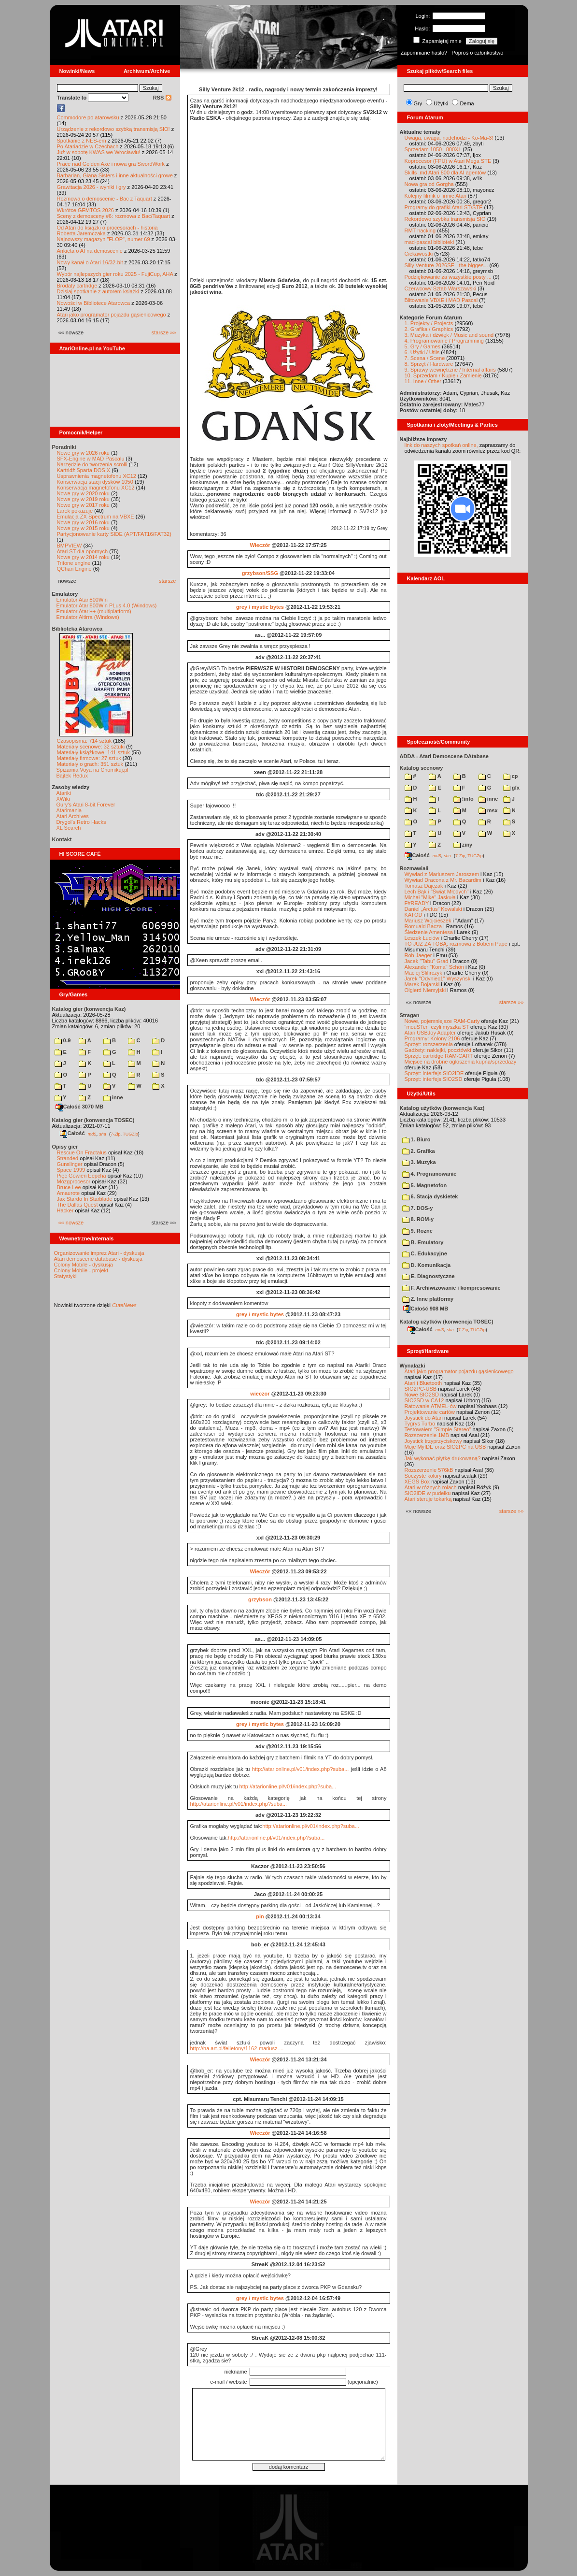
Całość (72, 1133)
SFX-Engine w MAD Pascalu (91, 458)
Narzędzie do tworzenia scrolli (92, 464)
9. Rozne (417, 1231)
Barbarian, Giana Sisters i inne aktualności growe (115, 175)
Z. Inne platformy (428, 1299)
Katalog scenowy (421, 768)
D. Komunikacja (426, 1265)
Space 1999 (71, 1170)
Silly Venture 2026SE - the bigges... (446, 265)
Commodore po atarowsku (88, 117)
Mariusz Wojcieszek (428, 920)
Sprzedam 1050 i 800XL (433, 149)
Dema (467, 103)
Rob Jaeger (418, 955)
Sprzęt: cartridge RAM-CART (439, 1056)
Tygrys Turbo (420, 1423)
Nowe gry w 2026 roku (83, 453)
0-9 (63, 1040)
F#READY (417, 903)
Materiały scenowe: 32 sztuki (91, 746)
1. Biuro (416, 1139)
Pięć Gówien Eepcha (81, 1176)
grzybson (260, 1599)
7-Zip (116, 1133)
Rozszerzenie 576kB (429, 1470)
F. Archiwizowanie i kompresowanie (451, 1288)
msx (488, 810)
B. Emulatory (423, 1242)
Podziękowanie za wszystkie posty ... (448, 277)
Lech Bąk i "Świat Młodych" (437, 891)
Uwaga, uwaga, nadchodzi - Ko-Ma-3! (449, 138)
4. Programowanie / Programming (444, 341)
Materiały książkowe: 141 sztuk (93, 752)
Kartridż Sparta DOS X (84, 470)
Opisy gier (65, 1147)
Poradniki (64, 447)
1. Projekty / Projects (429, 323)
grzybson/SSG (260, 573)
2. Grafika (418, 1151)
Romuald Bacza (423, 926)
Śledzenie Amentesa (429, 932)
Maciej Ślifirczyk (423, 973)
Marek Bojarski (422, 984)
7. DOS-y (417, 1208)
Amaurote (68, 1193)
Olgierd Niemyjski (425, 990)
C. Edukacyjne (424, 1253)
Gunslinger (70, 1164)
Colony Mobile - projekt (81, 1270)
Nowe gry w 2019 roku (83, 499)
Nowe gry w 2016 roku (83, 522)
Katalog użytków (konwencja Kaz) (442, 1108)
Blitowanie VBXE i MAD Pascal (441, 300)
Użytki (441, 103)
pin (260, 1916)
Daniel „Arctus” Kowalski (433, 909)
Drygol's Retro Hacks (81, 822)
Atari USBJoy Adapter (430, 1033)
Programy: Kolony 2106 (432, 1038)
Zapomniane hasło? (424, 53)
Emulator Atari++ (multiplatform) (93, 611)
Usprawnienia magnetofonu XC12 (97, 476)
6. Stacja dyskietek (430, 1196)
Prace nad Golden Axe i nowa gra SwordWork (111, 164)
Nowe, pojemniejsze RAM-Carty (442, 1021)
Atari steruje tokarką (428, 1499)
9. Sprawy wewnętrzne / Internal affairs (450, 370)
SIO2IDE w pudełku (428, 1493)
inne (113, 1097)
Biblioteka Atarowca (77, 629)
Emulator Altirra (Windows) (87, 617)
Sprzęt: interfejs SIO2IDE (434, 1073)
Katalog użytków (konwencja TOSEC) (446, 1321)
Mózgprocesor (74, 1181)
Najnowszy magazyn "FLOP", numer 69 (103, 239)
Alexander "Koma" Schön (434, 967)
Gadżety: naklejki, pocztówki (438, 1050)
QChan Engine (74, 569)
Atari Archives (72, 816)
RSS (162, 98)
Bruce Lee (69, 1187)
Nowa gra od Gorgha (429, 184)
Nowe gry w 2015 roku (83, 528)
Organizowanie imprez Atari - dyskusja (99, 1253)
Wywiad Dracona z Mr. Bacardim (443, 880)
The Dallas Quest (77, 1205)
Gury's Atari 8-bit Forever (85, 804)
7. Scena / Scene (425, 358)
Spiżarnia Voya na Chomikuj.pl (92, 770)
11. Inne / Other (423, 381)
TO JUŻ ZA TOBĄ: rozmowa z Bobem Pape (456, 944)
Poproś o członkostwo (477, 53)
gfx (511, 788)
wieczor (259, 1393)
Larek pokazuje (75, 511)
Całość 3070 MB (80, 1106)
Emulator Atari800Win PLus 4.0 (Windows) (106, 605)
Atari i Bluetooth (423, 1383)
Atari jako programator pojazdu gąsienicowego (111, 314)
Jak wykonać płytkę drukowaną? (443, 1458)
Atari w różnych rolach (431, 1487)
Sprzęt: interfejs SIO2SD (434, 1079)
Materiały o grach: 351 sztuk (90, 764)
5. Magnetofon (424, 1185)
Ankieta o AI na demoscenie (90, 251)
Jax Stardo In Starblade (85, 1199)
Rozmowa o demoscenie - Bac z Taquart (104, 198)
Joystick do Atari (424, 1418)
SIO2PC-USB (421, 1389)
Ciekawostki (419, 254)
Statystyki (65, 1276)
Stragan (410, 1015)
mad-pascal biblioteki (429, 242)
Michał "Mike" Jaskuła (430, 897)
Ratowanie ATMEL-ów (431, 1406)
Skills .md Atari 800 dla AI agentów (445, 172)
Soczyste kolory (423, 1476)
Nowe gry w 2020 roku (83, 493)
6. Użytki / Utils (422, 352)
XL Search (68, 828)
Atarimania (69, 810)
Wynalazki (412, 1365)
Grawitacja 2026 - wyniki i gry (91, 187)
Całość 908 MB (426, 1308)
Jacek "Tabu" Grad (427, 961)
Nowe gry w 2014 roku (83, 557)
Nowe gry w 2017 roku (83, 505)
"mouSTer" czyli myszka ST (437, 1027)
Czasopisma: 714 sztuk (84, 741)
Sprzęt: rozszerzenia (429, 1044)
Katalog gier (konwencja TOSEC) (93, 1120)
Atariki (63, 793)
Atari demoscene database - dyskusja (98, 1259)
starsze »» (164, 332)
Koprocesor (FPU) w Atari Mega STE (448, 161)
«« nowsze (71, 1222)
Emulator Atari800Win (82, 600)
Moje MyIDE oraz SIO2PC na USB (445, 1447)
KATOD (413, 915)
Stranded (68, 1158)
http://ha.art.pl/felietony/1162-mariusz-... (237, 2048)
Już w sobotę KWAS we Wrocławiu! (99, 152)
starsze (167, 581)
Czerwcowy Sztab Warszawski (441, 288)
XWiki (63, 799)
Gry (418, 103)
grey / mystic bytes (260, 607)
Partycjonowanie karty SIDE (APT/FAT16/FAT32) (114, 534)
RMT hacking (420, 230)
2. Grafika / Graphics (429, 329)
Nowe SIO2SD (422, 1394)
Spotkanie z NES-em (81, 141)
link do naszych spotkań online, (441, 445)
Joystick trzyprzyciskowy (433, 1441)
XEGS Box (417, 1481)
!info (463, 799)
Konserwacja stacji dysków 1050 (95, 482)
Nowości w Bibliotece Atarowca (93, 303)
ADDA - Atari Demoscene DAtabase (444, 756)
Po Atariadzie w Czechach (88, 146)
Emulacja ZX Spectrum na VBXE (95, 516)
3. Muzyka (419, 1162)
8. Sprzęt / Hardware (429, 364)
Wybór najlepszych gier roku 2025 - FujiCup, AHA (115, 274)
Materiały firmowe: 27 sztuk (89, 758)
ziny (462, 845)
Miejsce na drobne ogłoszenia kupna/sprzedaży (461, 1062)
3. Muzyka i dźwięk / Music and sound (449, 335)
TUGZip (130, 1133)
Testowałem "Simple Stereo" (438, 1429)
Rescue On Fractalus (82, 1152)
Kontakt (62, 839)
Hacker (65, 1210)
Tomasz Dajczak (424, 886)
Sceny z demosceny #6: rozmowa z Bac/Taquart (113, 216)
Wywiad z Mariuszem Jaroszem (442, 874)
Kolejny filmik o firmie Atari (435, 196)
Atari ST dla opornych (82, 551)
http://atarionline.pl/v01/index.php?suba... (300, 1769)
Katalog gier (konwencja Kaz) (89, 1009)
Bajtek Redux (72, 775)
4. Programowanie (429, 1174)
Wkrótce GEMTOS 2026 (85, 210)
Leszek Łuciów (422, 938)
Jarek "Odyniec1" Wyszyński (438, 978)
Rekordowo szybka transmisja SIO (445, 219)
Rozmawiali (414, 868)
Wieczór (260, 545)
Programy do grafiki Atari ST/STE (444, 207)
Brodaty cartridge (77, 285)
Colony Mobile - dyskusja (83, 1264)
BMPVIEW (69, 545)
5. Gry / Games (423, 346)
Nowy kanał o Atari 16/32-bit (90, 262)
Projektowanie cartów (430, 1412)
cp (510, 776)
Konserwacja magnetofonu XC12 (96, 487)
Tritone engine (74, 563)
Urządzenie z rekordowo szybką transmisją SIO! (113, 129)
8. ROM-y (418, 1219)
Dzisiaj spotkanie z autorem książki (98, 291)
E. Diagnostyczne (428, 1276)
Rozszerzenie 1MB (427, 1435)
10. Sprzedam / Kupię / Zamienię (443, 375)
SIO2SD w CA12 (424, 1400)
